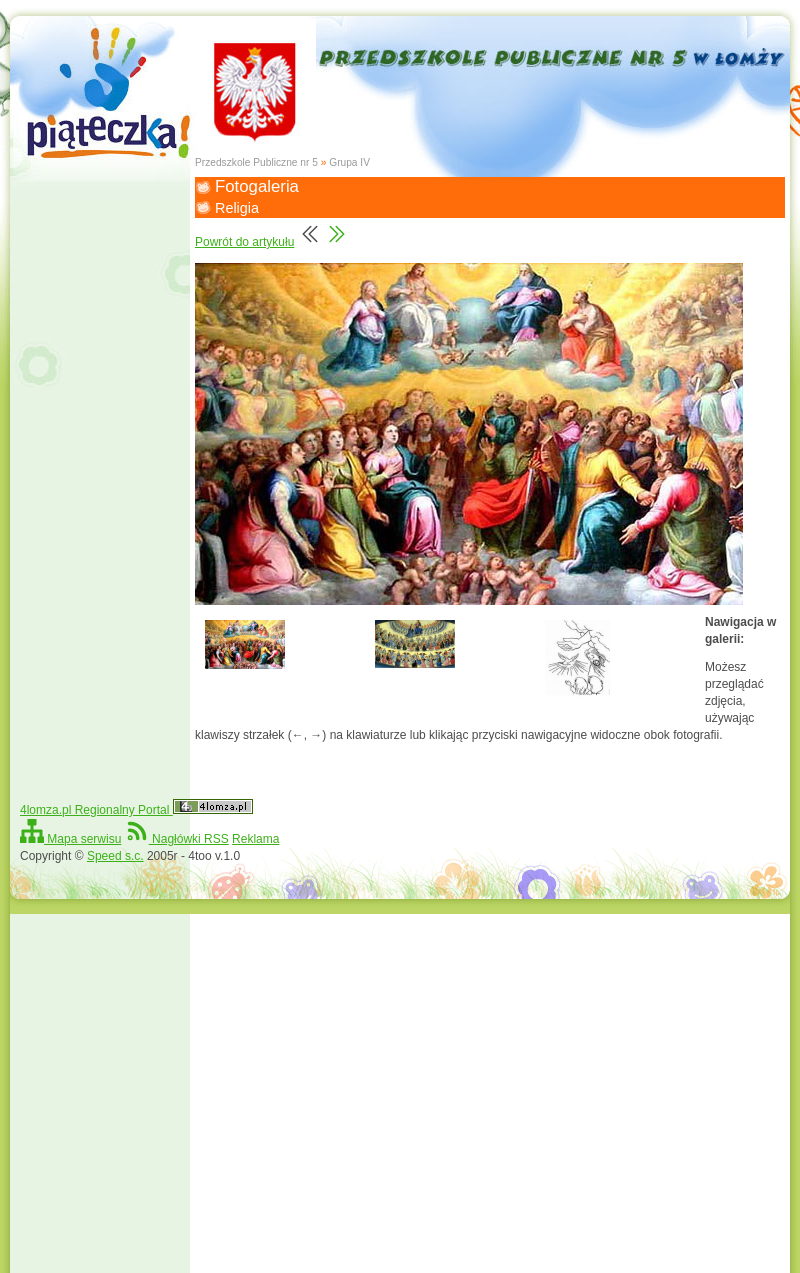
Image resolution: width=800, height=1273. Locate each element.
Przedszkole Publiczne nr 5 (256, 162)
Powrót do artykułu (244, 242)
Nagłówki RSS (177, 839)
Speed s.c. (115, 856)
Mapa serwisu (70, 839)
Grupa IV (349, 162)
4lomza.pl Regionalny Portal (136, 810)
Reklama (255, 839)
